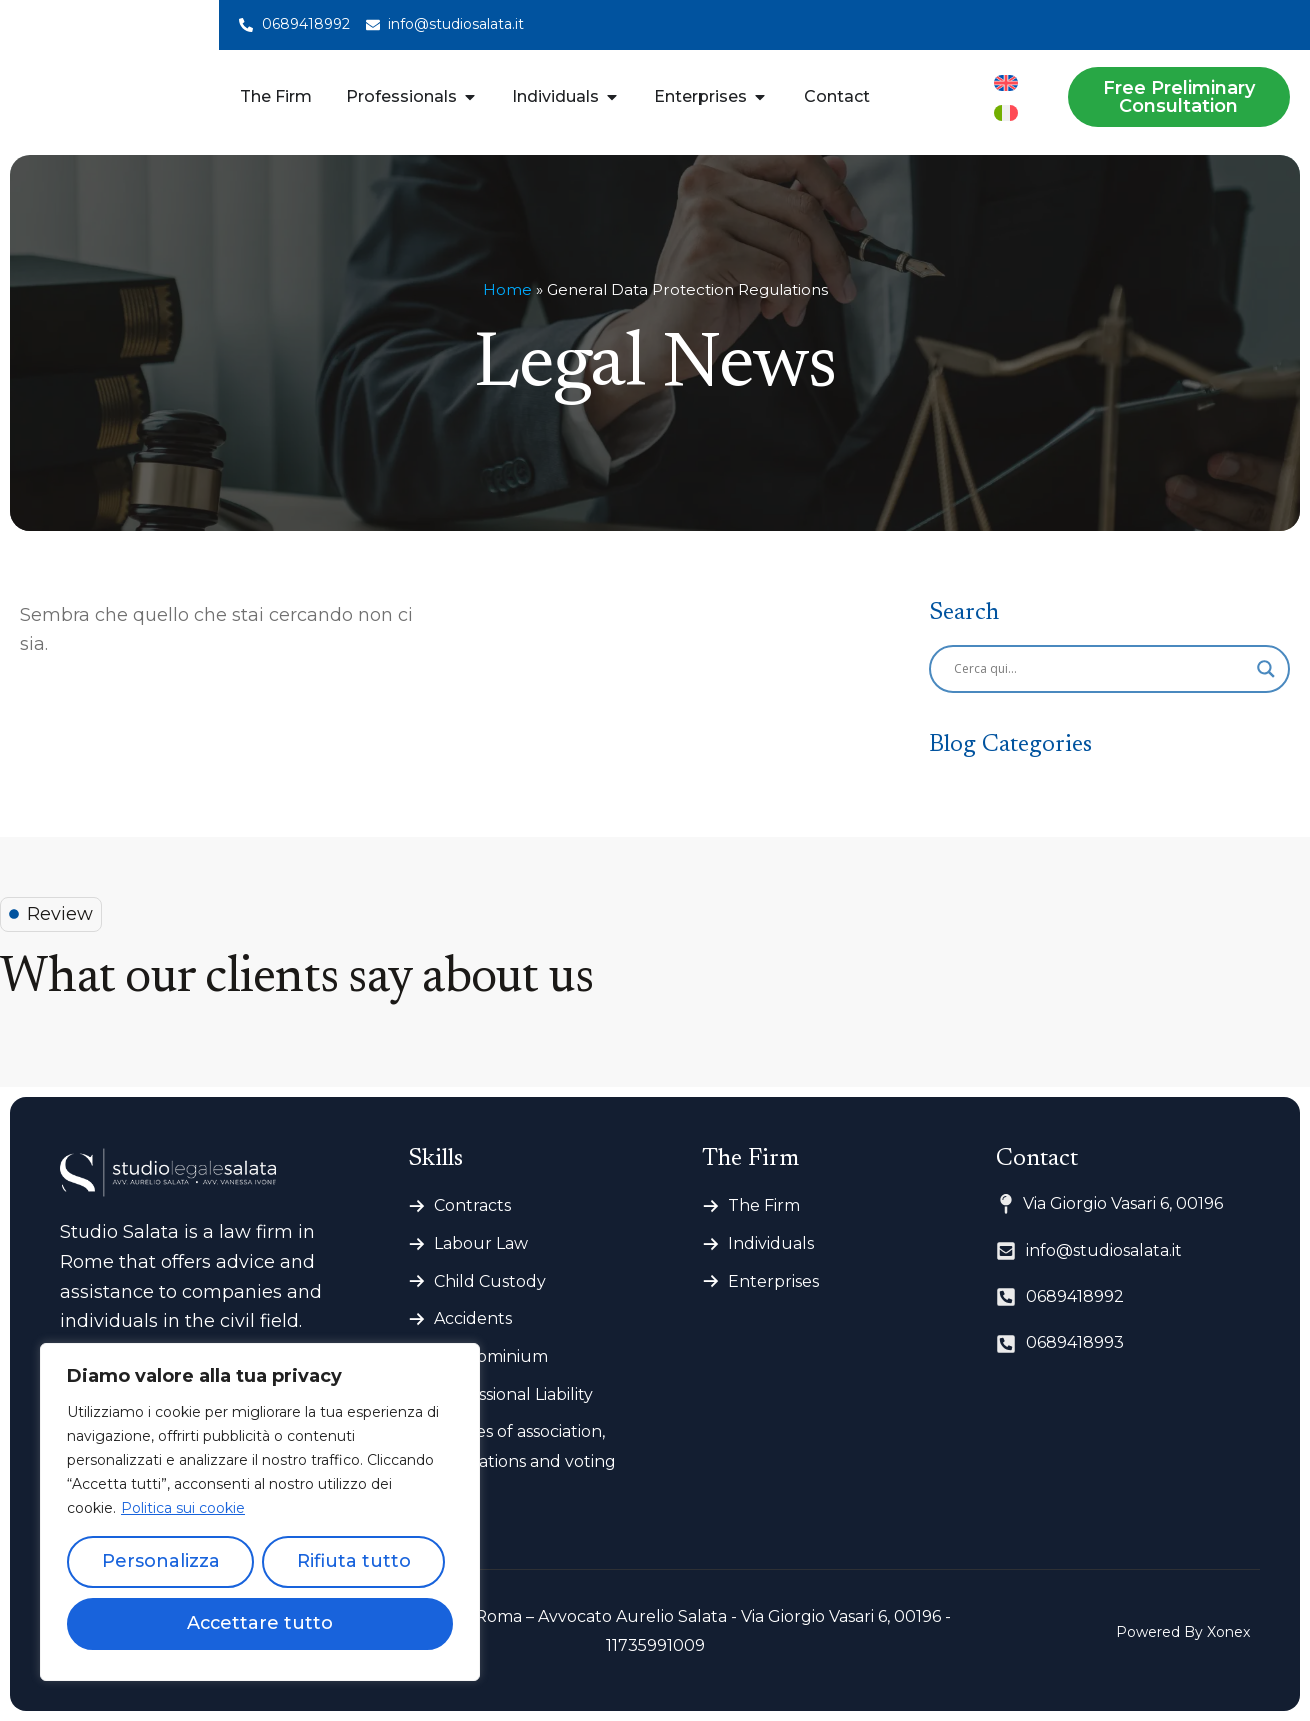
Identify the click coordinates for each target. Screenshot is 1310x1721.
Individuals (771, 1243)
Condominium (491, 1356)
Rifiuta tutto (354, 1562)
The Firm (764, 1205)
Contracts (472, 1205)
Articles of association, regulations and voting (525, 1446)
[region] (260, 1512)
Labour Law (481, 1243)
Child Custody (490, 1281)
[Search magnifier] (1266, 669)
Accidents (473, 1318)
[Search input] (1100, 669)
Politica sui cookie (183, 1508)
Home (507, 289)
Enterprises (773, 1281)
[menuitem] (1006, 82)
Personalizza (161, 1562)
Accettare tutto (260, 1624)
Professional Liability (513, 1394)
